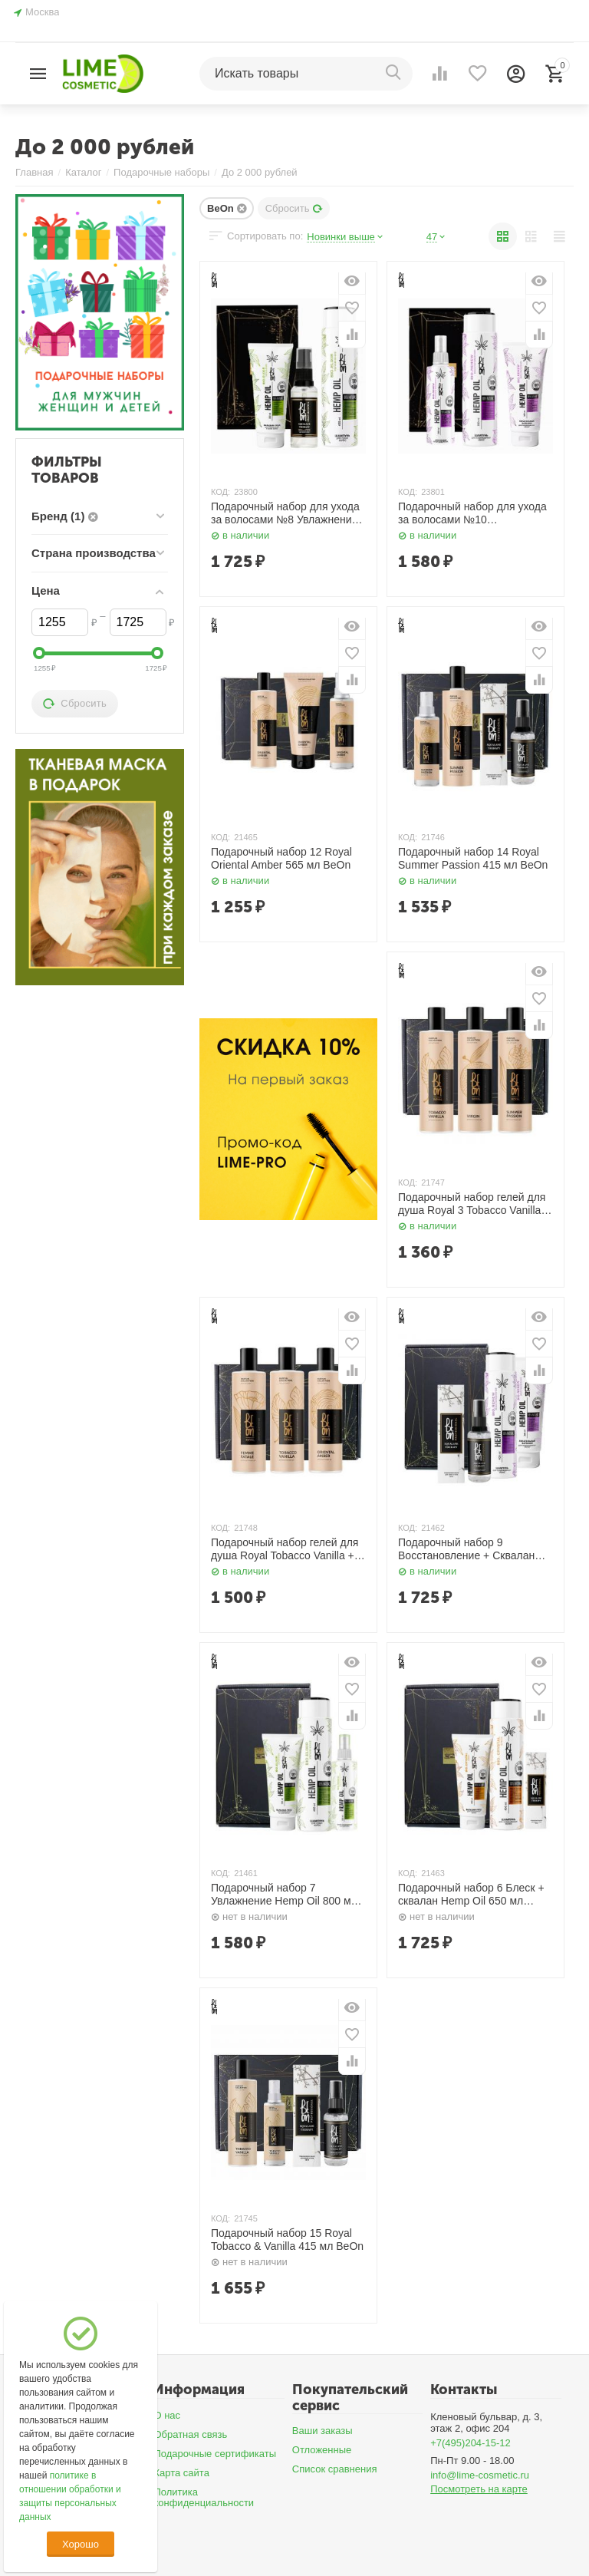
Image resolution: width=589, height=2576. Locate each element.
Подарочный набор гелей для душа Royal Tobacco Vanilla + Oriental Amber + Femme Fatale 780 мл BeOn (287, 1549)
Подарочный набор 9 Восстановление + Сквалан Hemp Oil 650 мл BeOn (466, 1549)
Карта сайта (181, 2473)
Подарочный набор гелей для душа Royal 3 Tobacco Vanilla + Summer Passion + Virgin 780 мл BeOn (474, 1204)
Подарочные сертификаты (214, 2453)
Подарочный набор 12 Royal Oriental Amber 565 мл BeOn (281, 858)
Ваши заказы (322, 2430)
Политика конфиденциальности (203, 2497)
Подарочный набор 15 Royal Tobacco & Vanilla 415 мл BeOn (287, 2239)
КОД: (220, 491)
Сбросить (294, 208)
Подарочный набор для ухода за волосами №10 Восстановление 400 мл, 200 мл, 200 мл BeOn (472, 513)
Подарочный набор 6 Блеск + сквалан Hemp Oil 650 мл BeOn (471, 1895)
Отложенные (322, 2450)
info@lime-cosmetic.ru (479, 2475)
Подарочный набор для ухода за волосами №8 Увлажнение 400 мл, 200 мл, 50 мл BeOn (285, 513)
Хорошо (80, 2544)
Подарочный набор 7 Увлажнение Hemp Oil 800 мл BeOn (284, 1895)
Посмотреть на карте (479, 2489)
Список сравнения (334, 2469)
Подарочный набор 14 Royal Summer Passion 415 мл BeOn (473, 858)
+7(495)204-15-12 (470, 2443)
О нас (166, 2415)
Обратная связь (190, 2434)
